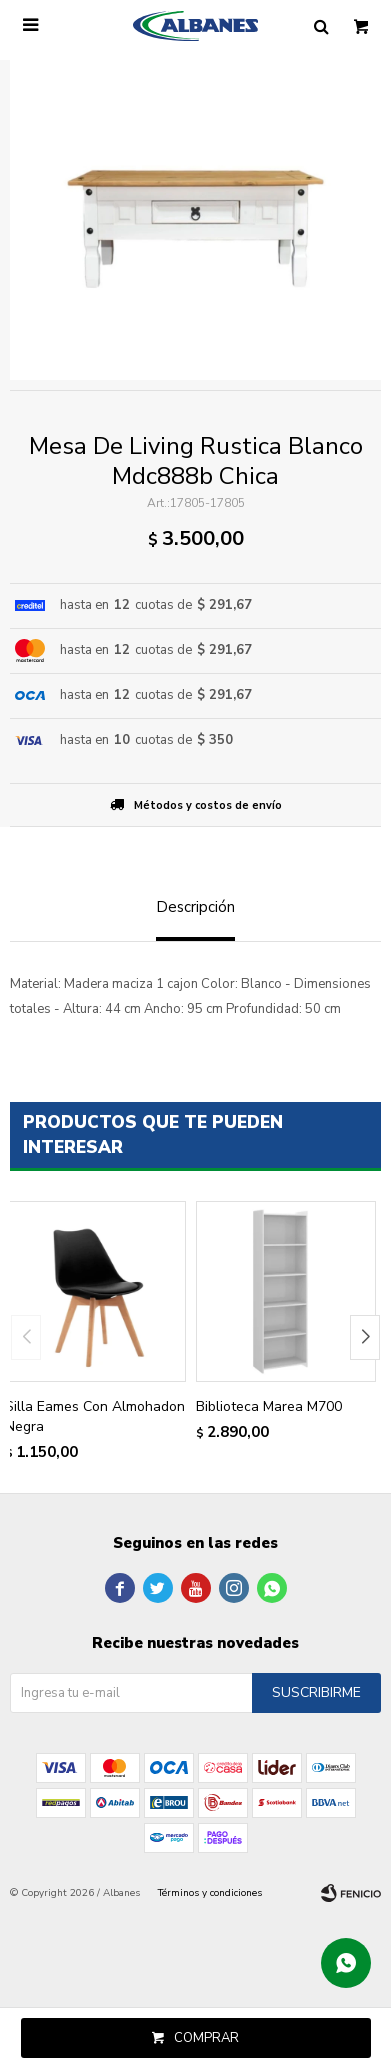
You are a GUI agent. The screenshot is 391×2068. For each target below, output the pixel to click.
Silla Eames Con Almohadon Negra (95, 1416)
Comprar (206, 2038)
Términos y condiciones (210, 1893)
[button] (365, 1337)
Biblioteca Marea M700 (269, 1406)
